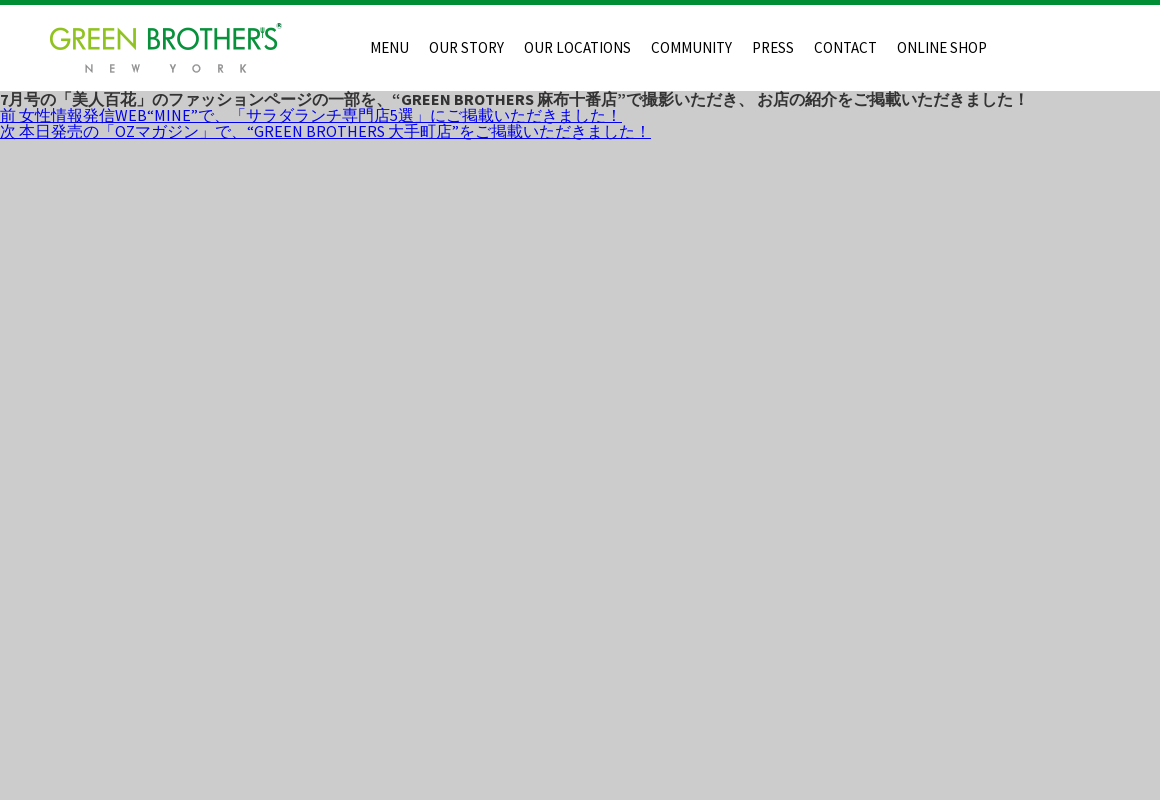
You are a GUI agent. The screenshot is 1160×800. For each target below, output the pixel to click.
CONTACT (845, 47)
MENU (389, 47)
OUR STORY (466, 47)
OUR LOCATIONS (577, 47)
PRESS (773, 47)
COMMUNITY (691, 47)
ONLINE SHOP (942, 47)
